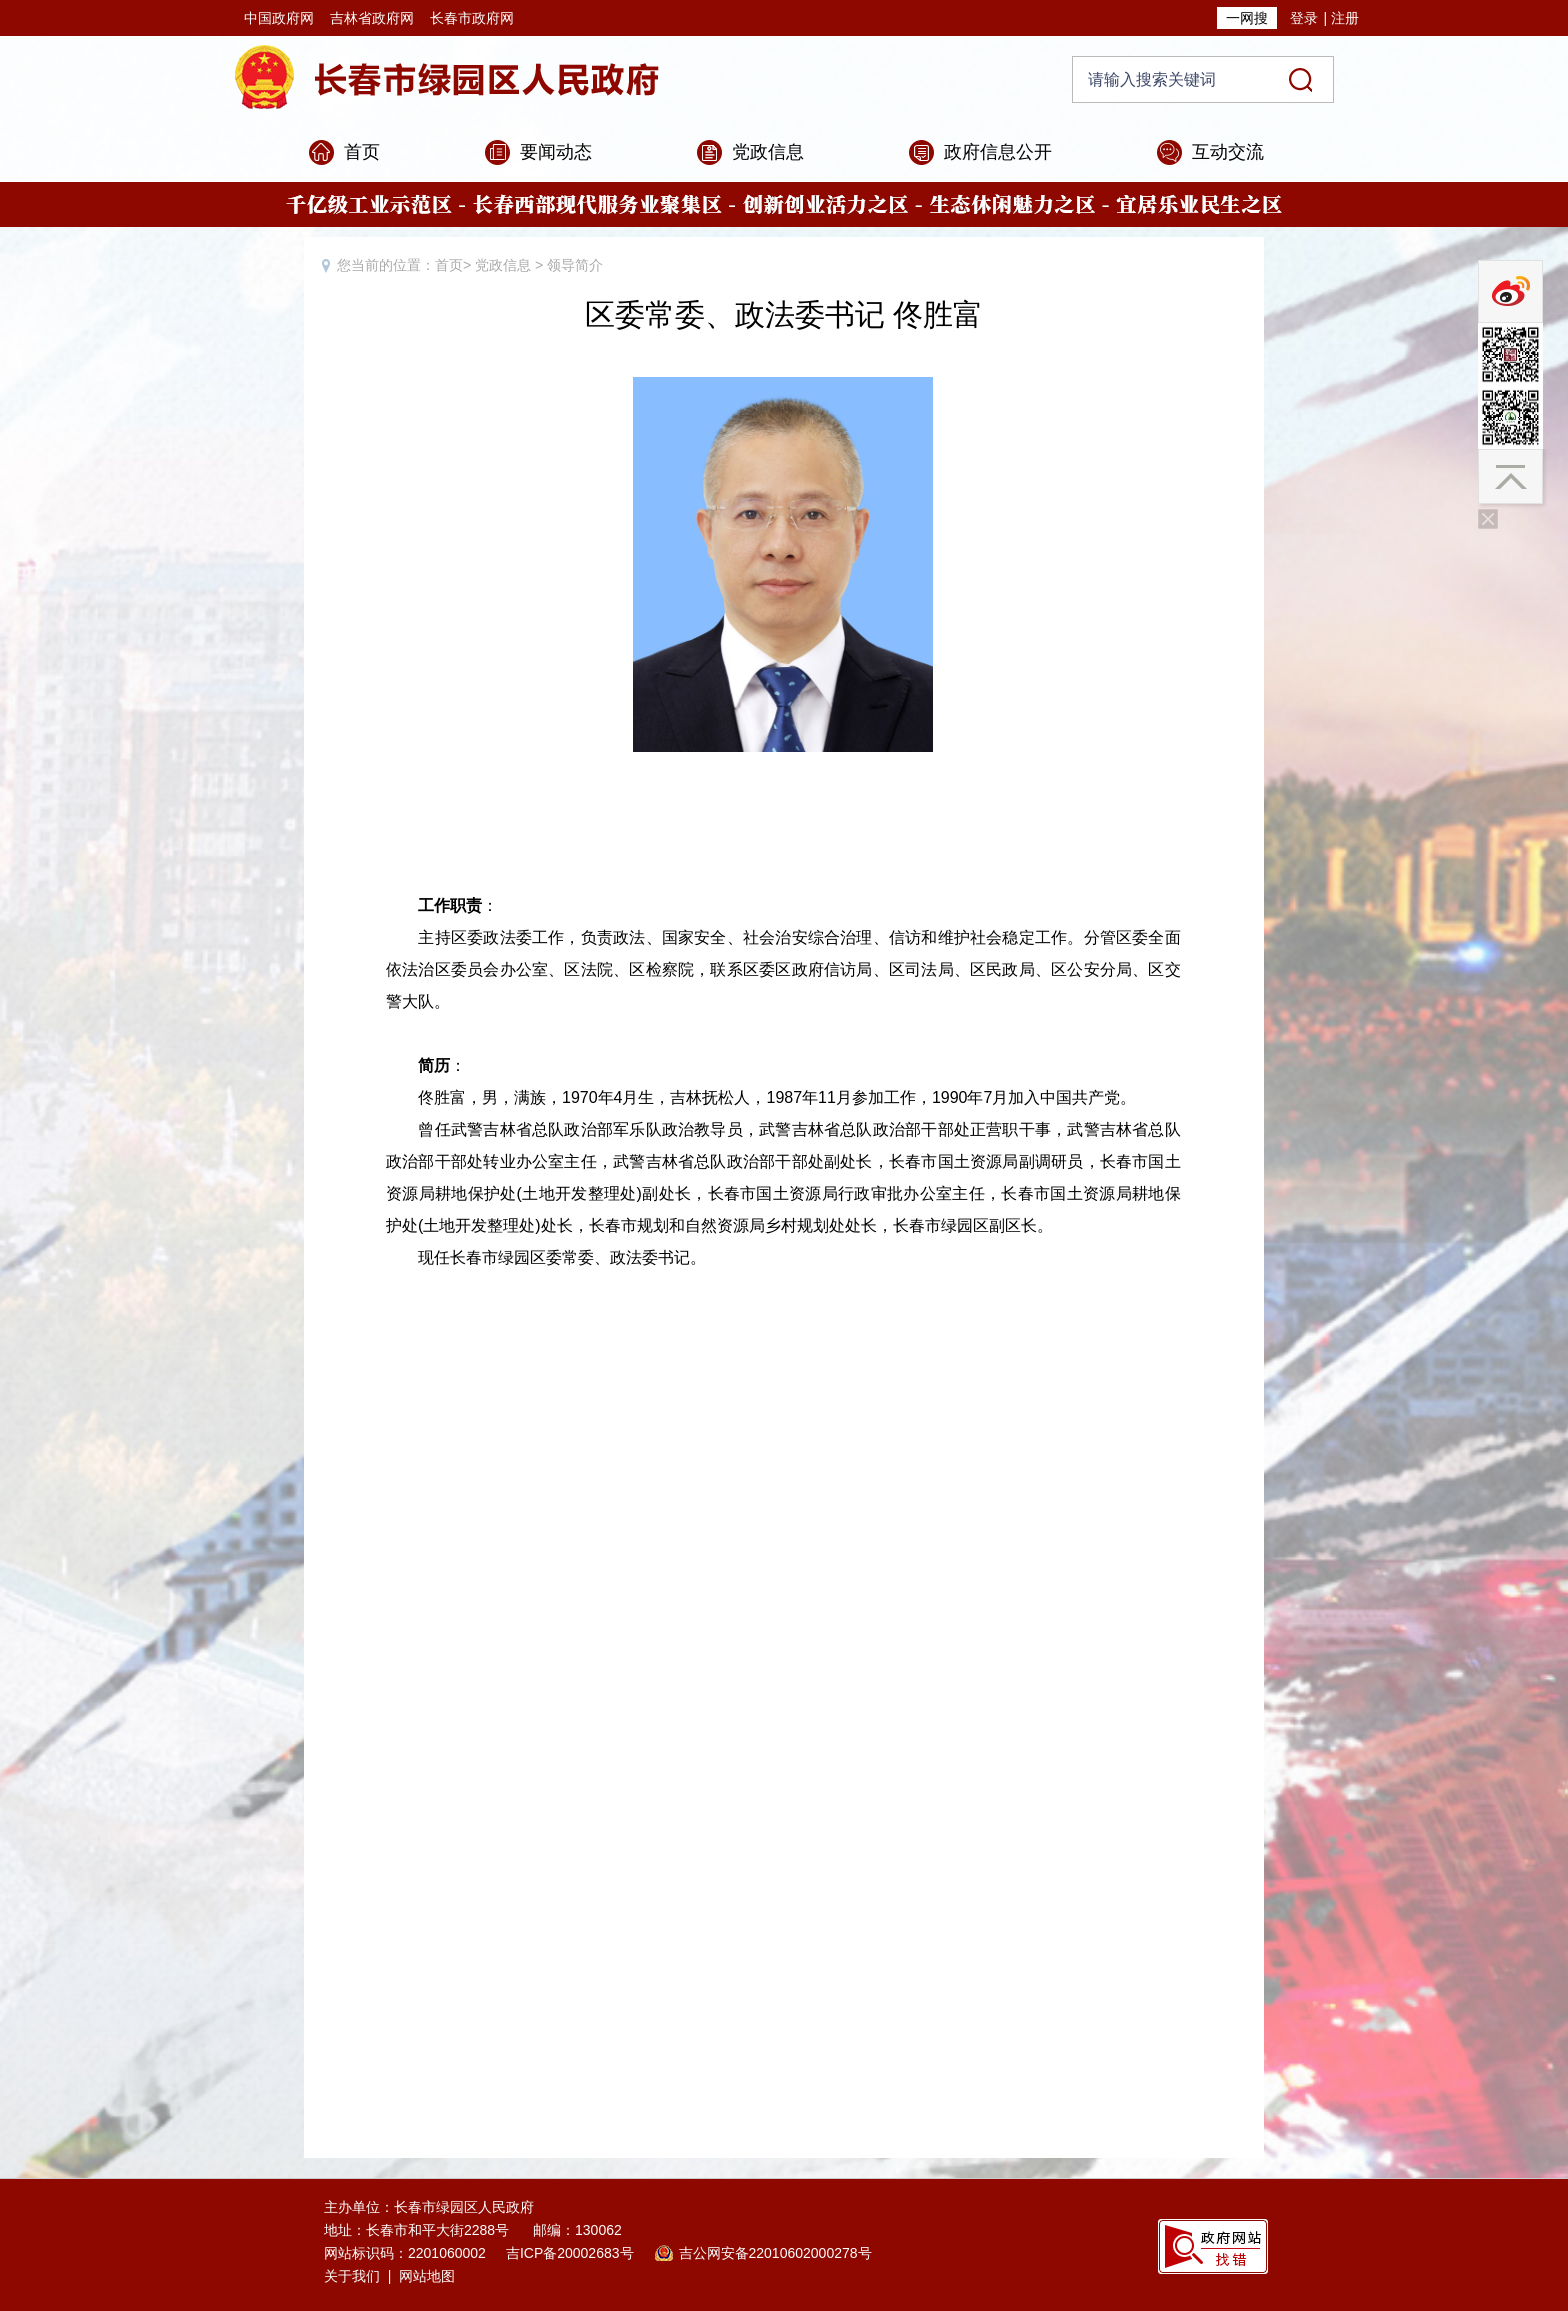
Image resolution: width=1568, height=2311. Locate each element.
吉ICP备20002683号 (570, 2253)
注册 (1345, 18)
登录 (1304, 18)
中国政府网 (279, 18)
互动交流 (1228, 152)
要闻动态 (556, 152)
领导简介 (575, 265)
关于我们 (352, 2276)
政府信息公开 (998, 152)
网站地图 (427, 2276)
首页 (362, 152)
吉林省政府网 (372, 18)
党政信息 (768, 152)
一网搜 (1247, 18)
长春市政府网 (472, 18)
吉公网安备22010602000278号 (775, 2253)
